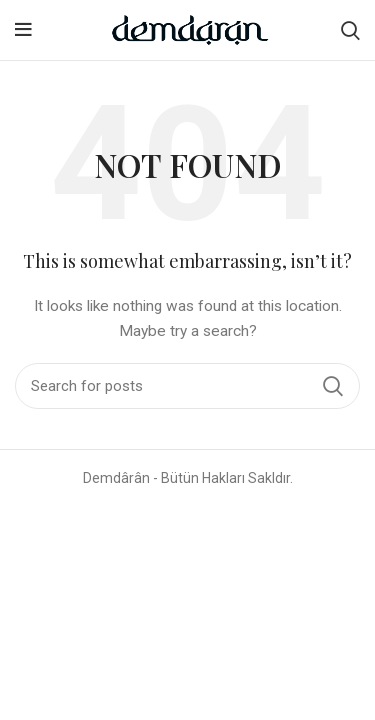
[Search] (350, 30)
